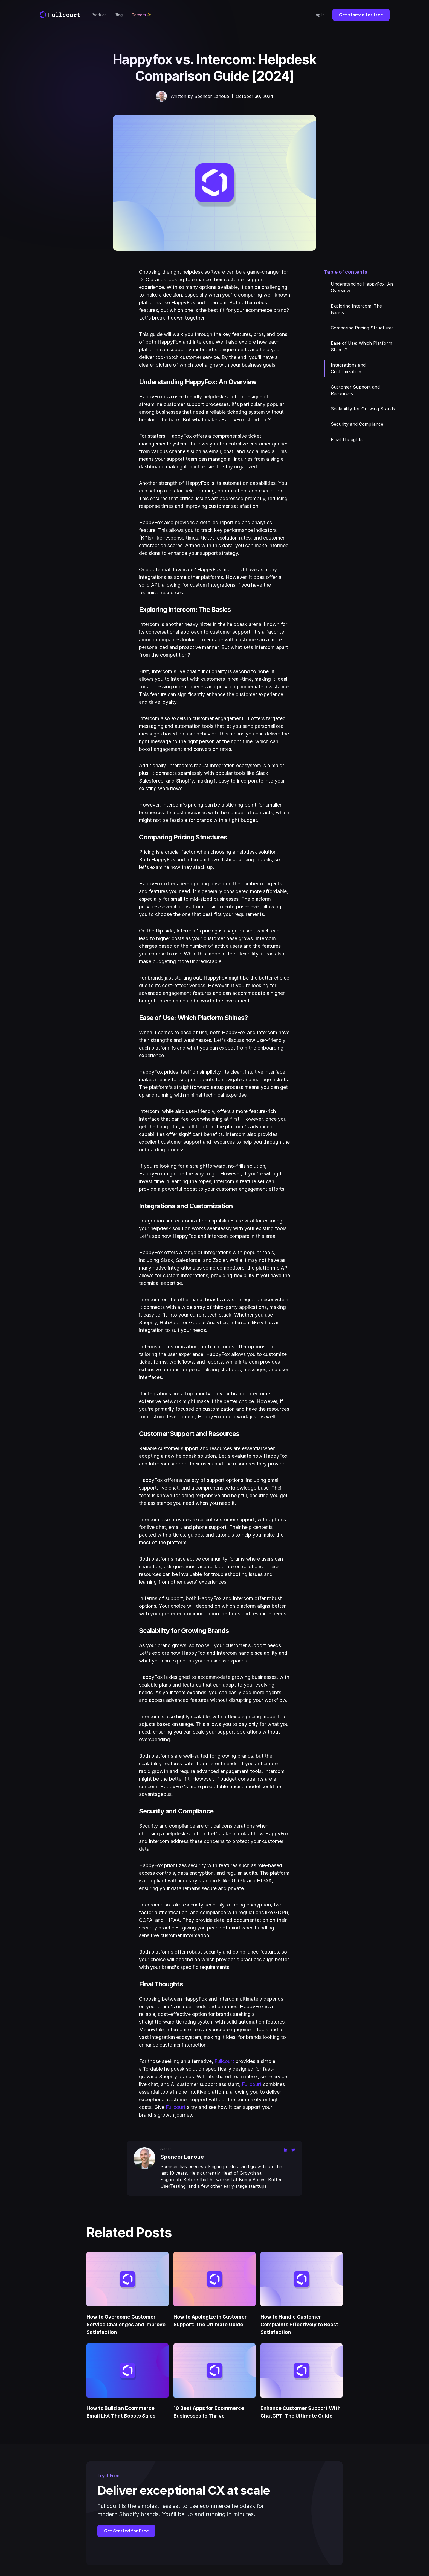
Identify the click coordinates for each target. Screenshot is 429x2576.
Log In (319, 14)
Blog (119, 14)
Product (98, 14)
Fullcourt (224, 2061)
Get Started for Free (126, 2531)
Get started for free (361, 15)
